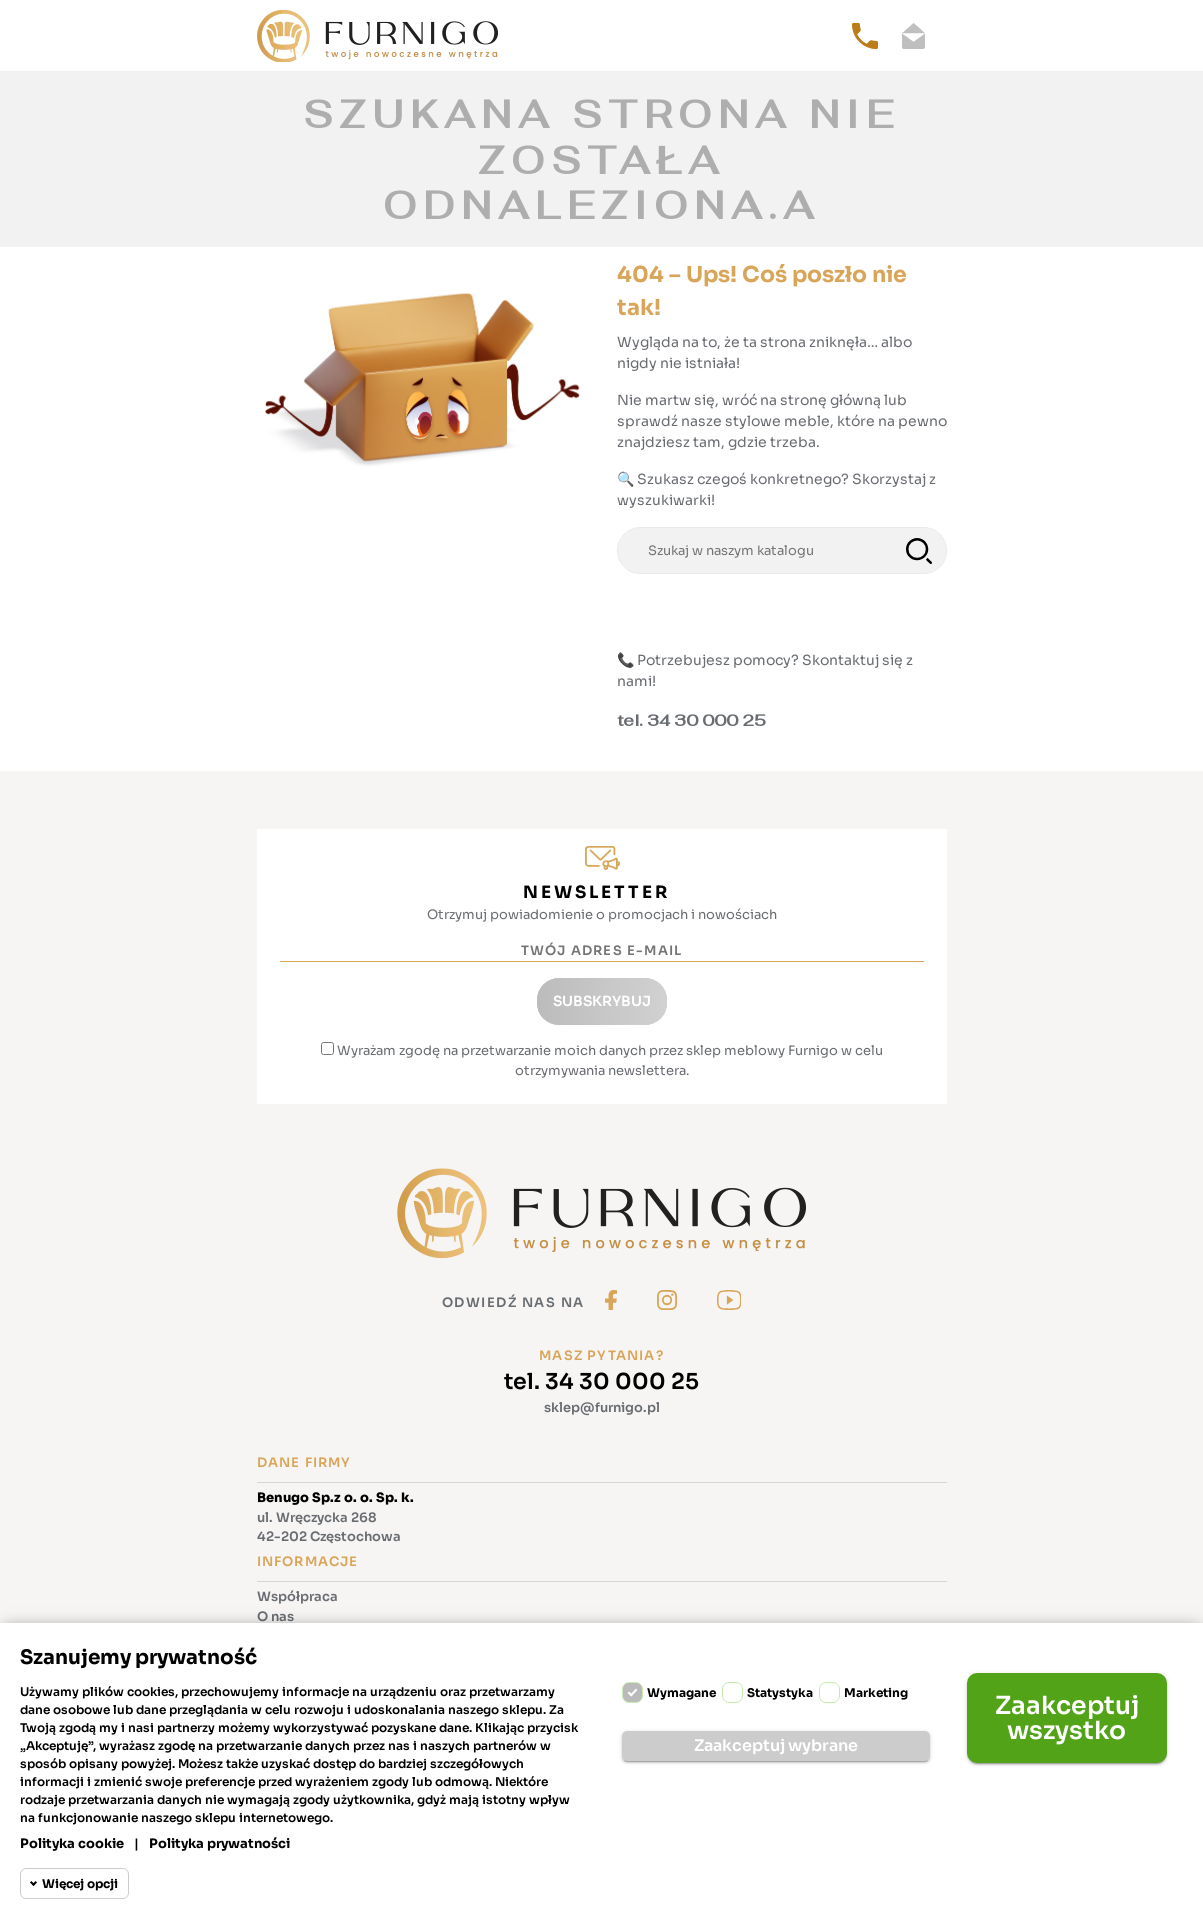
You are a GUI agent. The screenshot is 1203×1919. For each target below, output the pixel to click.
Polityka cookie (72, 1843)
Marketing (876, 1692)
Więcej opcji (80, 1883)
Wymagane (681, 1692)
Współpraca (297, 1596)
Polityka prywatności (219, 1843)
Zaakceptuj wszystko (1067, 1718)
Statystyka (780, 1692)
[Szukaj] (782, 551)
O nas (275, 1616)
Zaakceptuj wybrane (776, 1745)
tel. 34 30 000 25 (601, 1381)
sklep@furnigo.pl (602, 1407)
